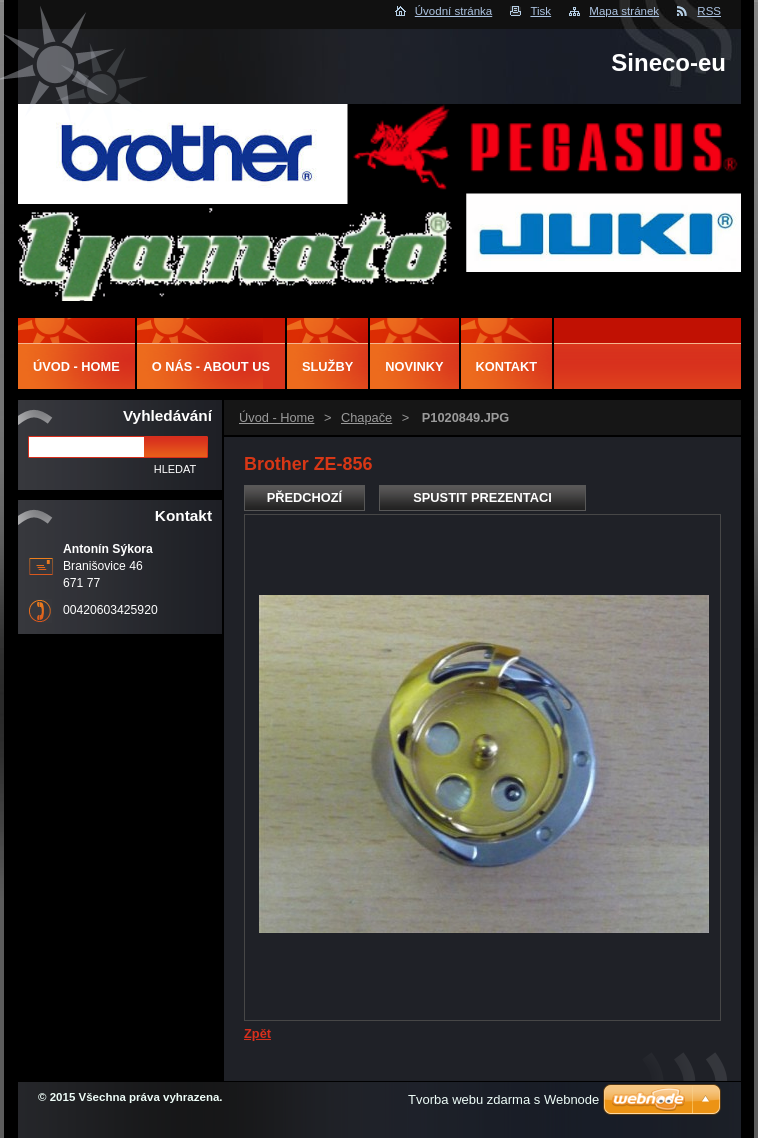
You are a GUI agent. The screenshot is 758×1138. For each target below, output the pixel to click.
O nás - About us (211, 366)
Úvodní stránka (453, 11)
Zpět (257, 1033)
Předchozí (304, 497)
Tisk (540, 11)
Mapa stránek (624, 11)
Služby (327, 366)
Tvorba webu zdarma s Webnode (503, 1099)
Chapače (366, 417)
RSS (709, 11)
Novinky (414, 366)
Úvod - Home (276, 417)
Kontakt (507, 366)
